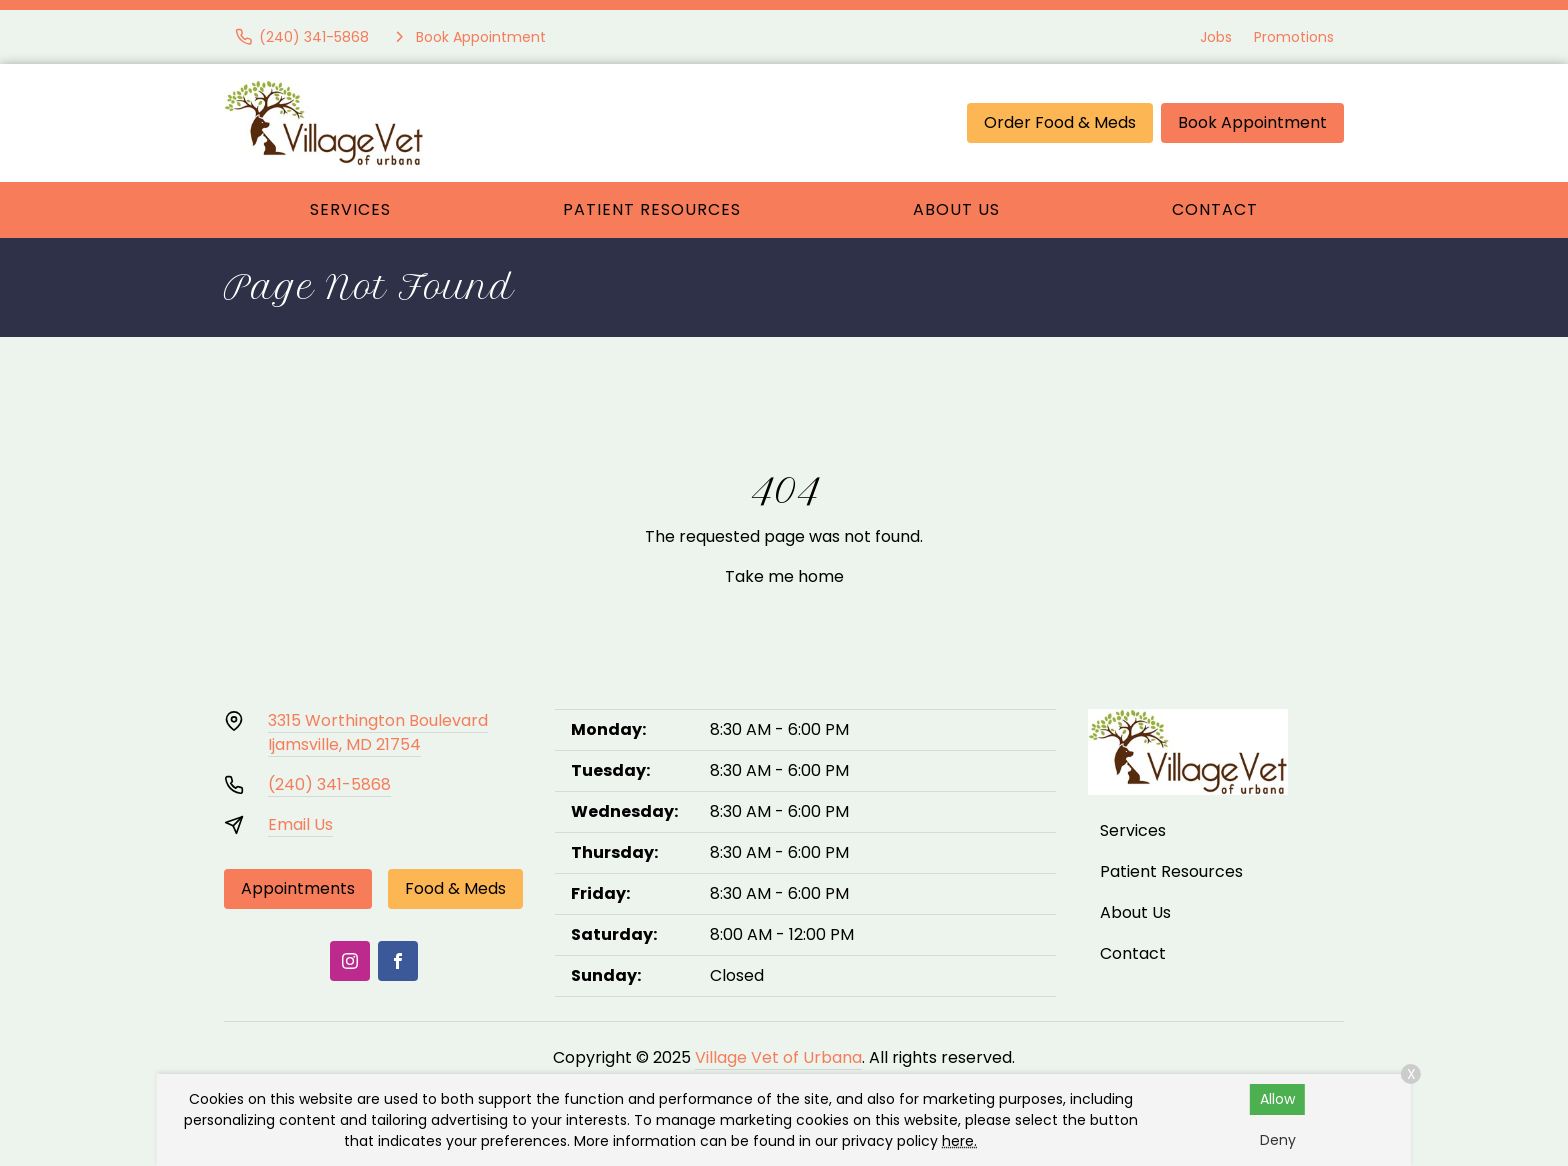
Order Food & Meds (1060, 122)
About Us (956, 209)
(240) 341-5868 (329, 784)
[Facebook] (398, 961)
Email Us (300, 824)
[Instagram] (350, 961)
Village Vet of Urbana (778, 1057)
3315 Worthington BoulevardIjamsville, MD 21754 (378, 732)
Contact (1215, 209)
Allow (1277, 1099)
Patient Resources (652, 209)
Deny (1278, 1140)
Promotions (1294, 37)
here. (959, 1141)
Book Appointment (1252, 122)
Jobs (1216, 37)
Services (350, 209)
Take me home (784, 576)
